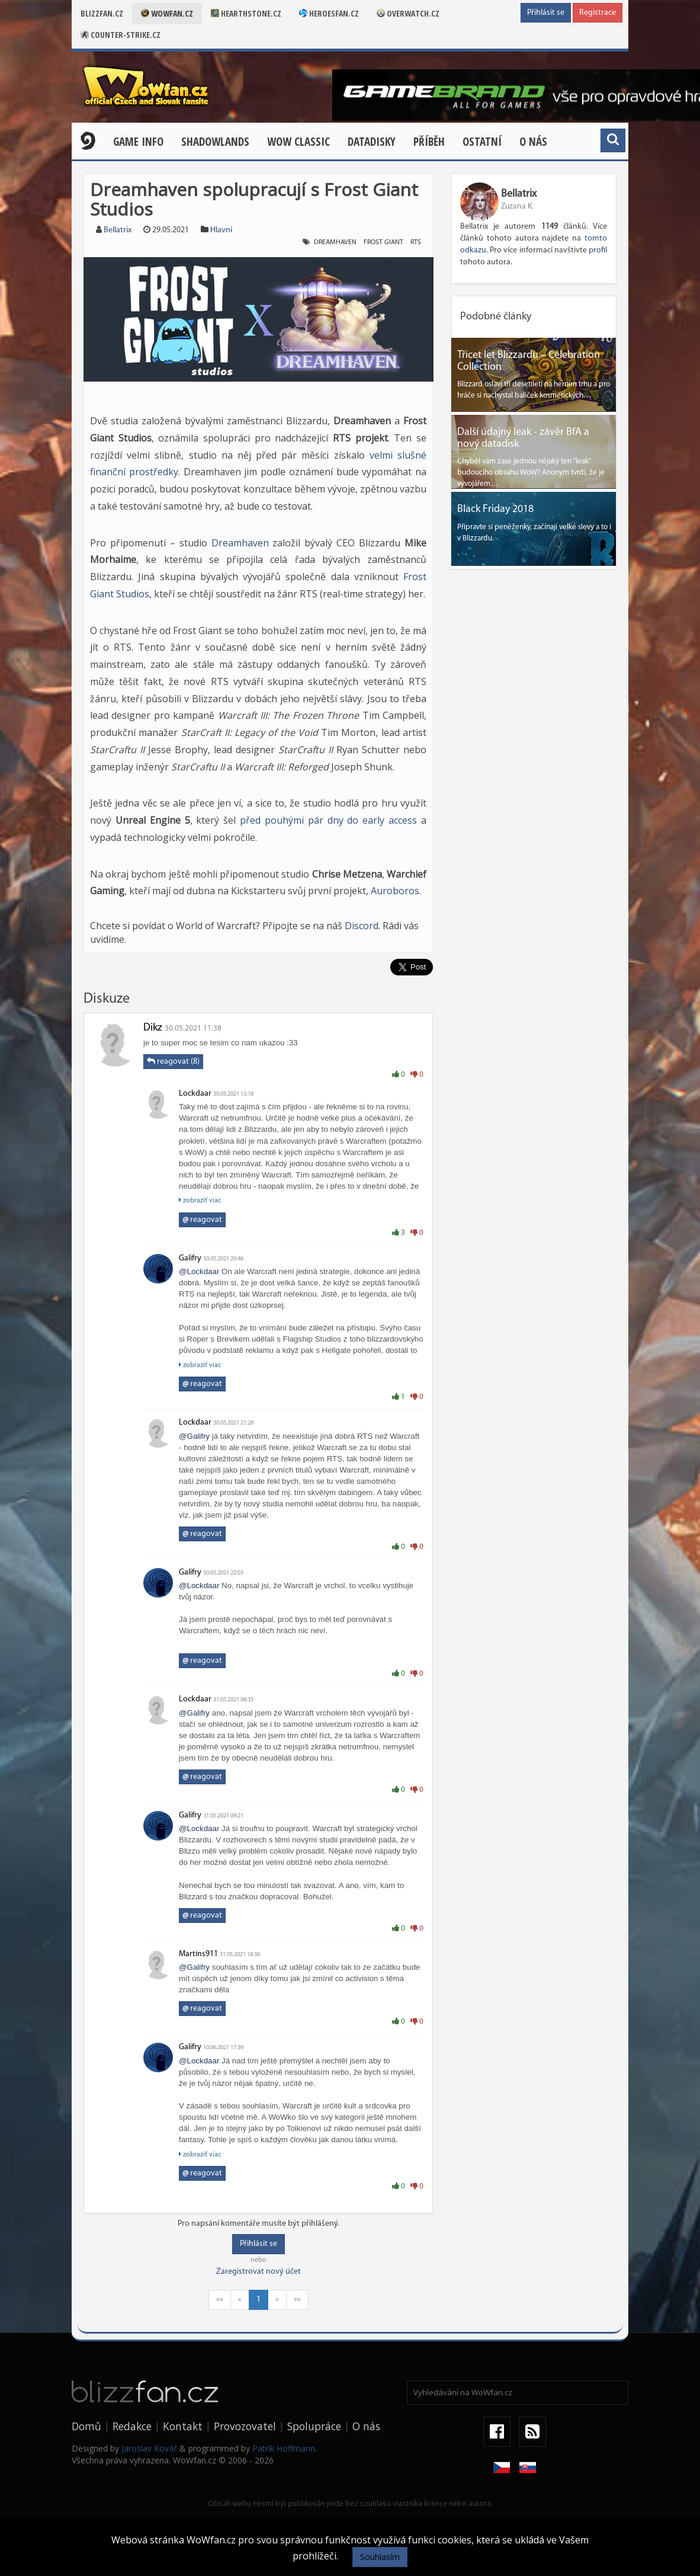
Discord (361, 925)
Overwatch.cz (408, 13)
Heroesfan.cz (329, 13)
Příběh (429, 141)
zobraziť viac (200, 1200)
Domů (86, 2426)
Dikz (152, 1027)
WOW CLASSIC (298, 141)
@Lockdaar (199, 1271)
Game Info (138, 141)
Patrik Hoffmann (283, 2448)
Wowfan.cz (167, 13)
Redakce (132, 2426)
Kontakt (183, 2426)
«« (219, 2299)
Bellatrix (117, 230)
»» (297, 2299)
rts (415, 242)
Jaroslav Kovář (149, 2448)
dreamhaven (335, 242)
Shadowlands (215, 141)
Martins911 (198, 1954)
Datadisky (372, 141)
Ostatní (482, 141)
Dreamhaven (240, 542)
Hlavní (221, 230)
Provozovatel (245, 2426)
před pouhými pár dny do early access (328, 820)
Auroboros (395, 890)
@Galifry (194, 1436)
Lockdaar (195, 1093)
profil (598, 250)
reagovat (202, 1219)
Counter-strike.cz (120, 34)
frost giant (383, 242)
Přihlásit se (545, 12)
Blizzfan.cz (102, 13)
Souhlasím (380, 2556)
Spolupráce (314, 2426)
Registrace (597, 12)
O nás (533, 141)
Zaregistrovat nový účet (258, 2271)
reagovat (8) (173, 1061)
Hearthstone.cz (246, 13)
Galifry (190, 1258)
